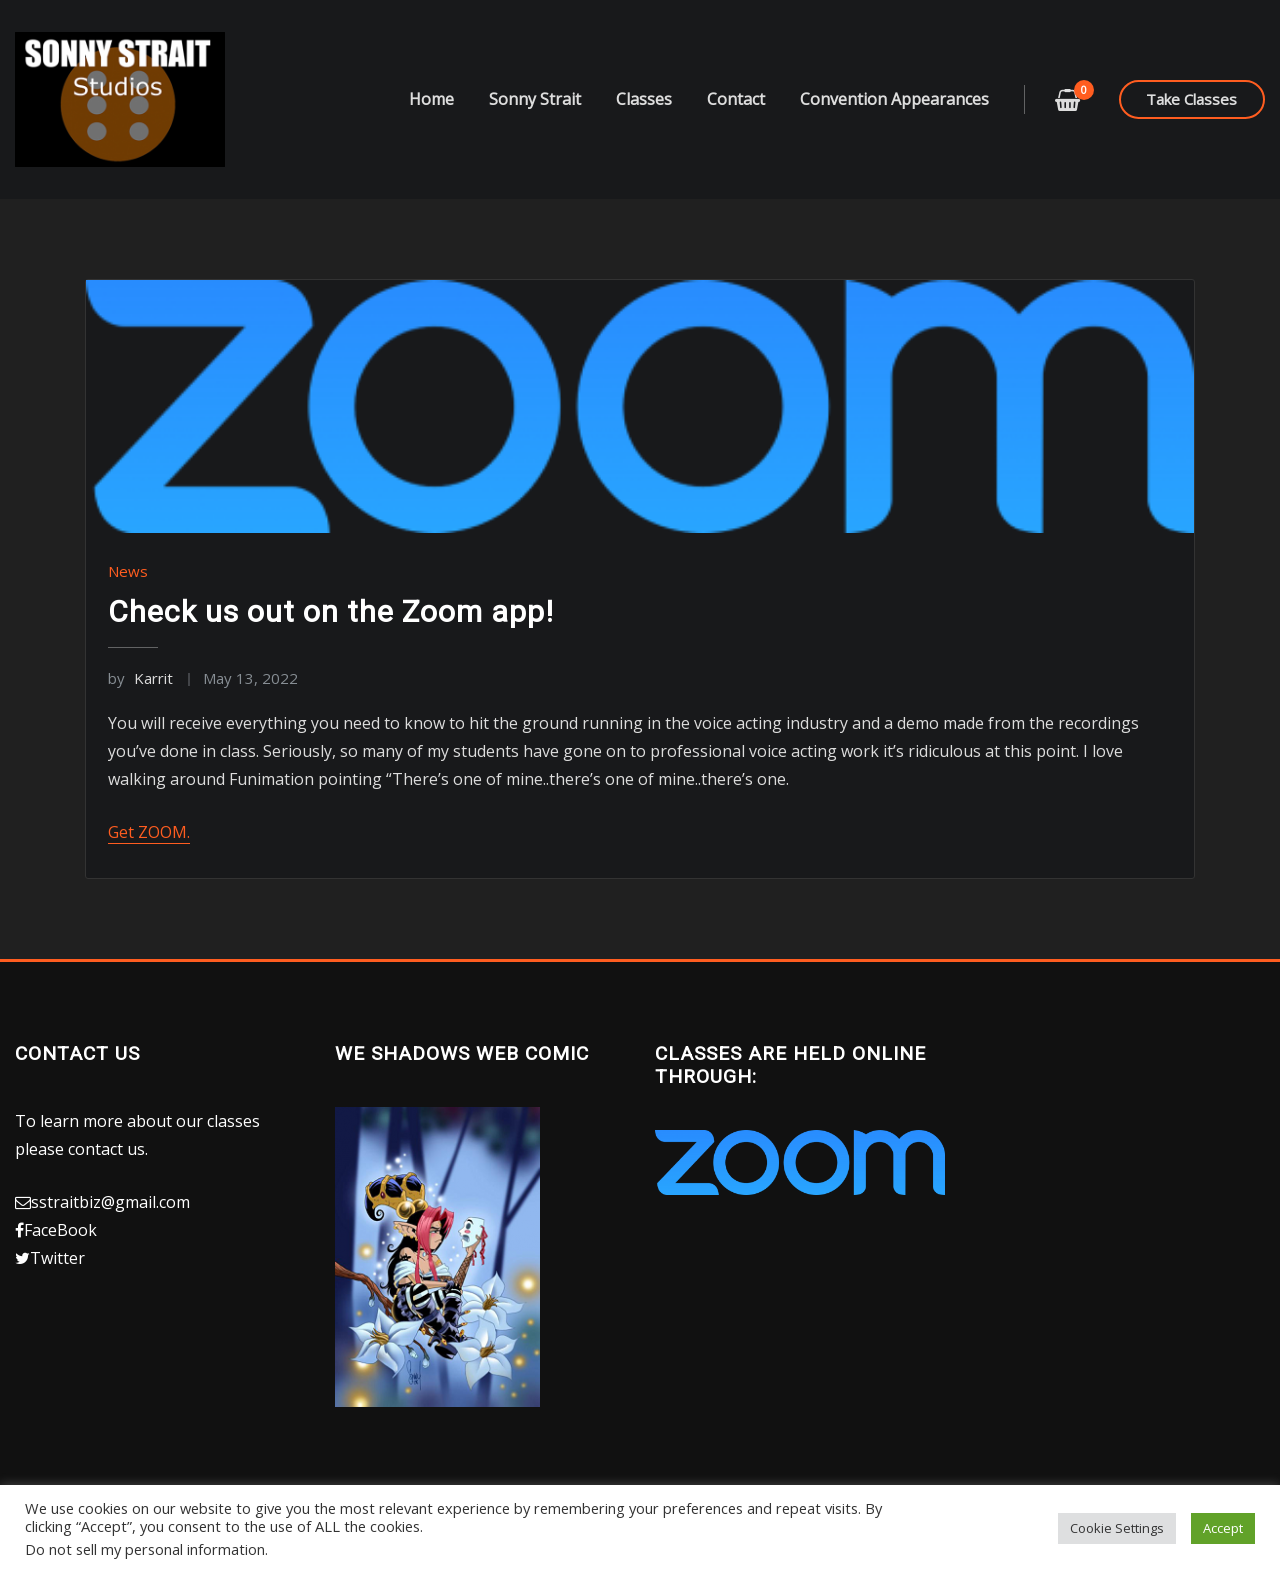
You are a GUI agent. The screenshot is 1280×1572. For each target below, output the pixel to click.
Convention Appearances (894, 99)
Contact (736, 99)
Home (431, 99)
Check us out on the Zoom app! (331, 611)
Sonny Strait (535, 99)
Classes (644, 99)
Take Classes (1191, 99)
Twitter (57, 1258)
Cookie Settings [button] (1117, 1528)
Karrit (140, 678)
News (128, 571)
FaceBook (60, 1230)
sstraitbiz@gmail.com (110, 1202)
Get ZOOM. (149, 832)
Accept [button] (1223, 1528)
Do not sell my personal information (145, 1549)
